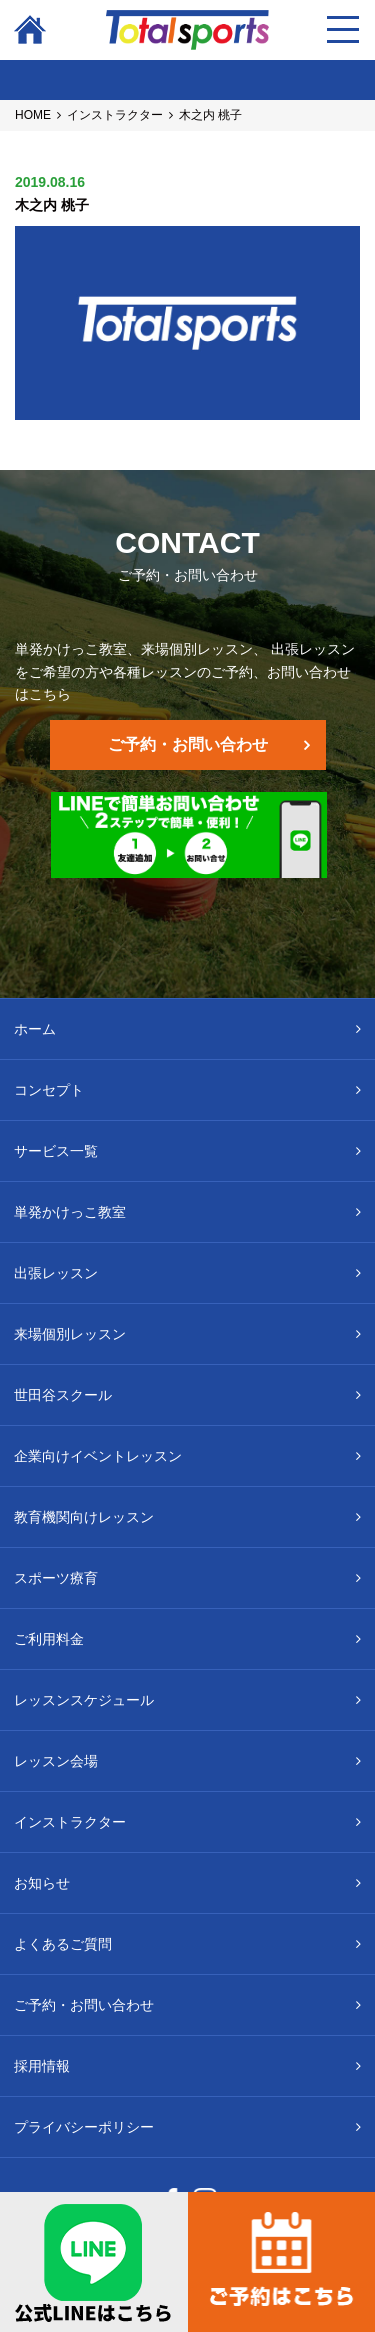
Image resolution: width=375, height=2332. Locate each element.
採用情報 (42, 2066)
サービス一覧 (56, 1151)
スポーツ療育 (56, 1578)
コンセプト (49, 1090)
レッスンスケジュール (84, 1700)
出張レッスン (56, 1273)
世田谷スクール (63, 1395)
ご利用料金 (49, 1639)
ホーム (35, 1029)
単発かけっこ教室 (70, 1212)
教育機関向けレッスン (84, 1517)
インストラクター (115, 115)
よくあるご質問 (63, 1944)
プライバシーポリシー (84, 2127)
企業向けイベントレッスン (98, 1456)
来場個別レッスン (70, 1334)
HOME (33, 115)
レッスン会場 (56, 1761)
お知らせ (42, 1883)
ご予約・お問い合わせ (188, 744)
